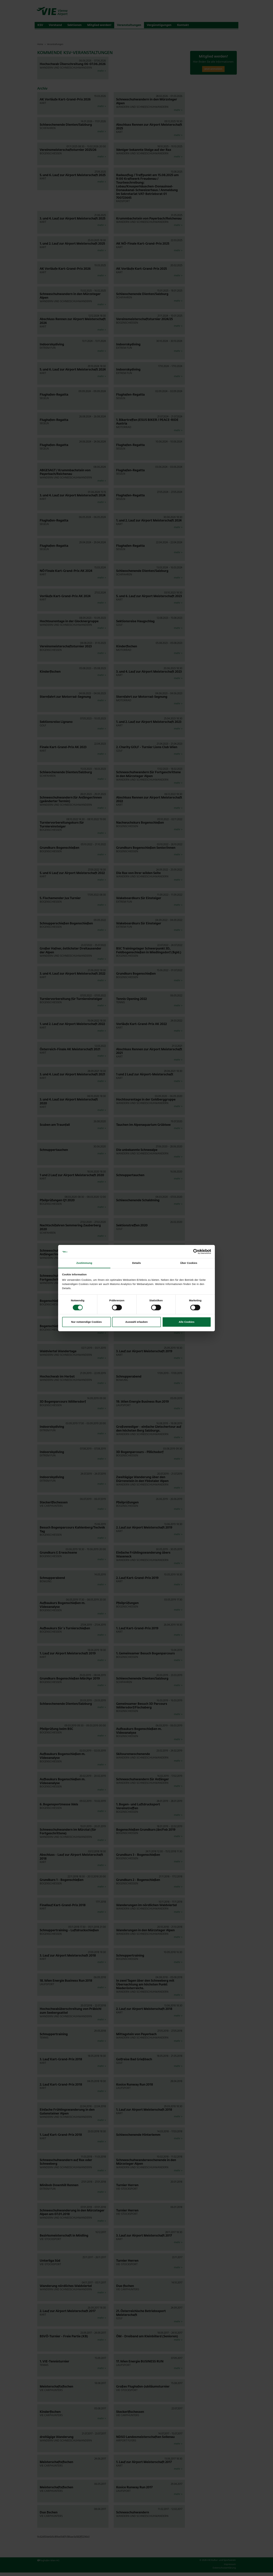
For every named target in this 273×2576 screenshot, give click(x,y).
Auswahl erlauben (136, 1322)
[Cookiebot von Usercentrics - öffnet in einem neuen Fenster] (196, 1251)
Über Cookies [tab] (188, 1263)
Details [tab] (136, 1263)
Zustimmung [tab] (84, 1263)
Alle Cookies (186, 1322)
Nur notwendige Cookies (86, 1322)
